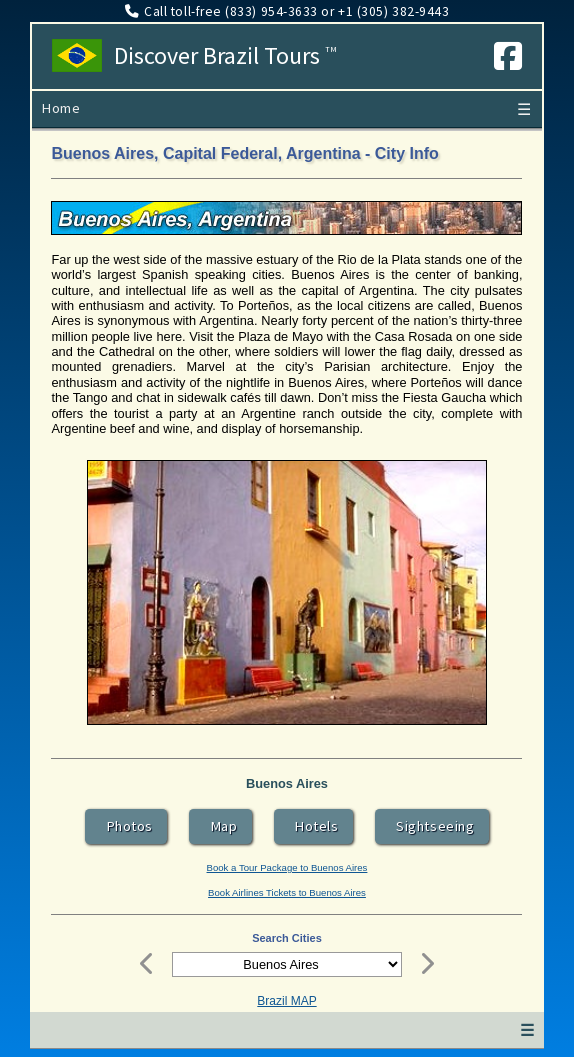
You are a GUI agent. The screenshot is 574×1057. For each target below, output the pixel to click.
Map (221, 826)
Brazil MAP (286, 1001)
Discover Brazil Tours (225, 56)
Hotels (313, 826)
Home (61, 108)
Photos (126, 826)
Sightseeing (432, 826)
